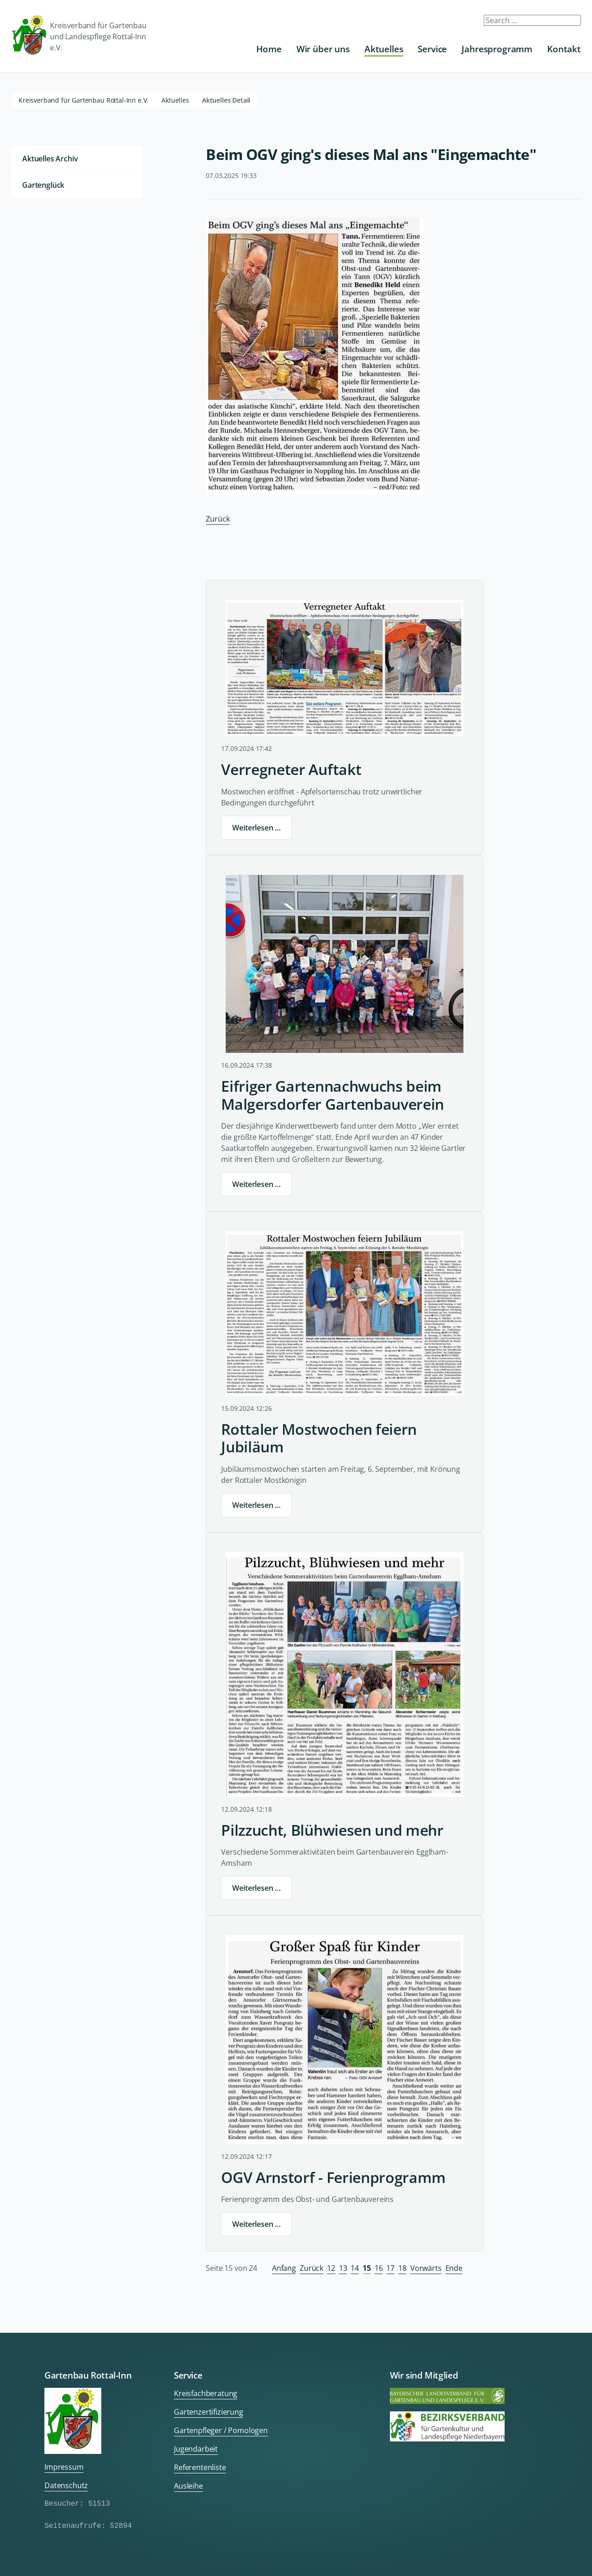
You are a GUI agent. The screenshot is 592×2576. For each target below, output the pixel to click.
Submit (568, 24)
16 (379, 2268)
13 (343, 2268)
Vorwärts (426, 2268)
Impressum (64, 2467)
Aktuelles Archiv (50, 159)
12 (331, 2268)
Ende (453, 2268)
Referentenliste (200, 2467)
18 (402, 2268)
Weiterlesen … (256, 828)
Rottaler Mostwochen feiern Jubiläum (319, 1438)
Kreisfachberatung (205, 2393)
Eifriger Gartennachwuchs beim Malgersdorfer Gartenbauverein (332, 1095)
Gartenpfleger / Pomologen (221, 2430)
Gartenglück (43, 185)
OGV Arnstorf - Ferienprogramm (333, 2177)
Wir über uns (323, 49)
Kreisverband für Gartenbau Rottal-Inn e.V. (83, 100)
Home (268, 49)
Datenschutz (66, 2485)
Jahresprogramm (497, 49)
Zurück (217, 519)
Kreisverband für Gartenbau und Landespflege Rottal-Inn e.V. (79, 36)
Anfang (284, 2268)
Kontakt (564, 49)
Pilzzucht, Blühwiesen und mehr (332, 1830)
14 (355, 2268)
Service (432, 49)
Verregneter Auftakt (291, 769)
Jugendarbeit (196, 2449)
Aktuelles (383, 49)
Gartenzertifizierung (208, 2412)
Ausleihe (188, 2486)
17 (390, 2268)
